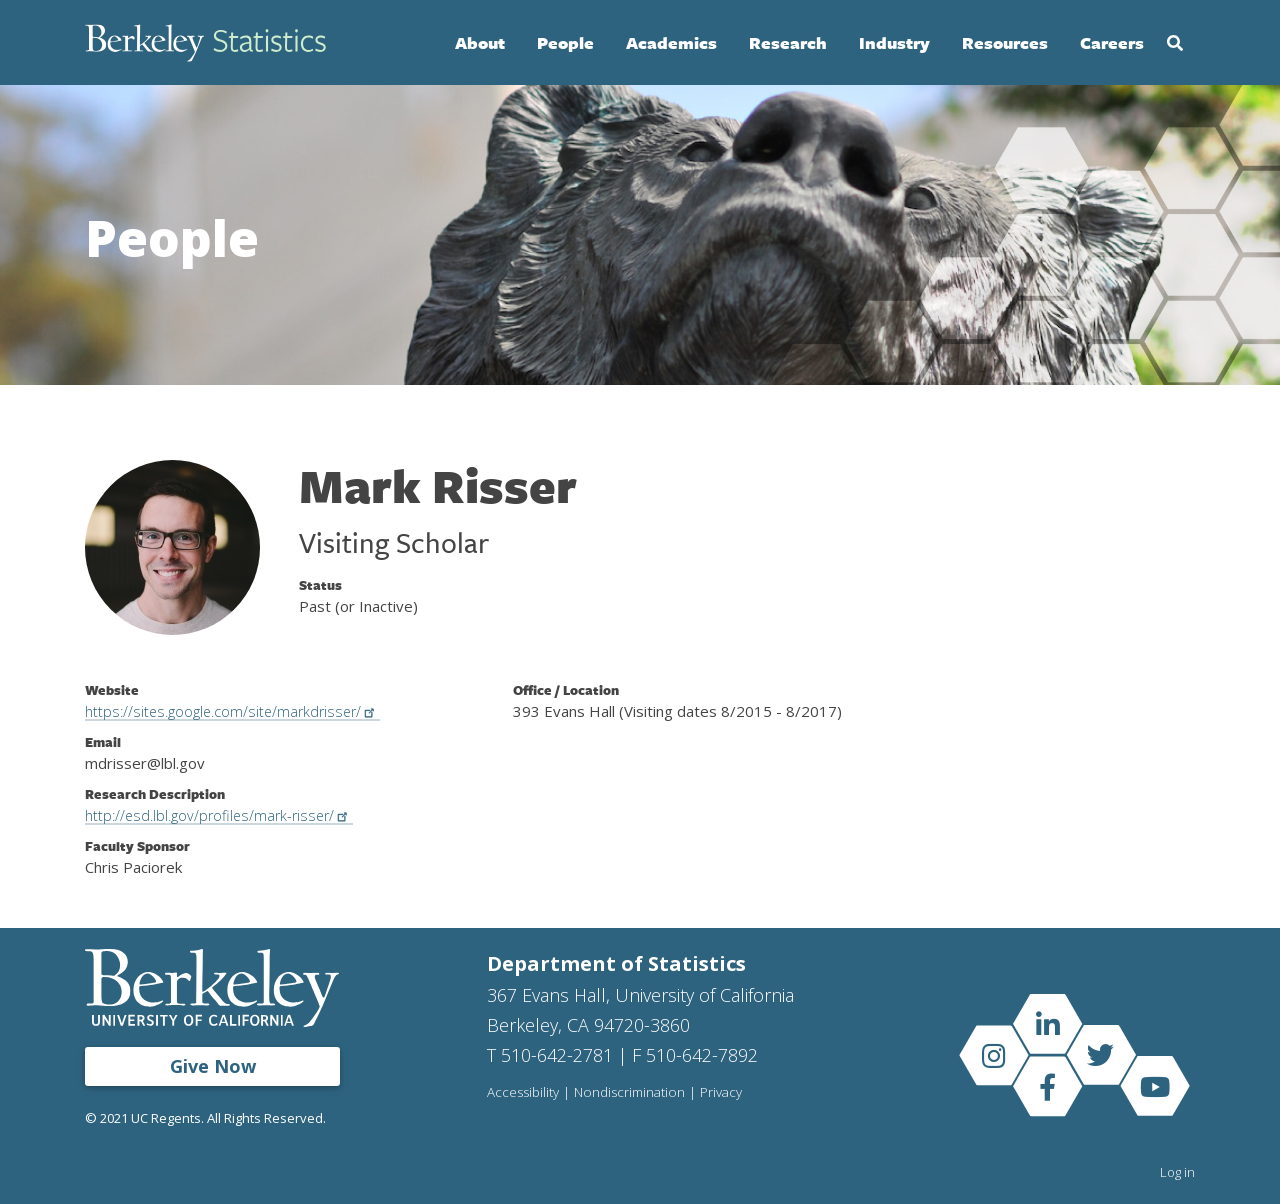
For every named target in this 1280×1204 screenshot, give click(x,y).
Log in (1177, 1172)
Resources (1005, 42)
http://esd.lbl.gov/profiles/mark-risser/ (228, 815)
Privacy (725, 1093)
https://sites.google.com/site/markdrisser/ (242, 711)
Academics (671, 42)
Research (788, 42)
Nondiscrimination (632, 1093)
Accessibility (524, 1093)
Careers (1112, 42)
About (480, 42)
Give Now (213, 1066)
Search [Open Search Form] (1175, 43)
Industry (894, 42)
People (565, 42)
